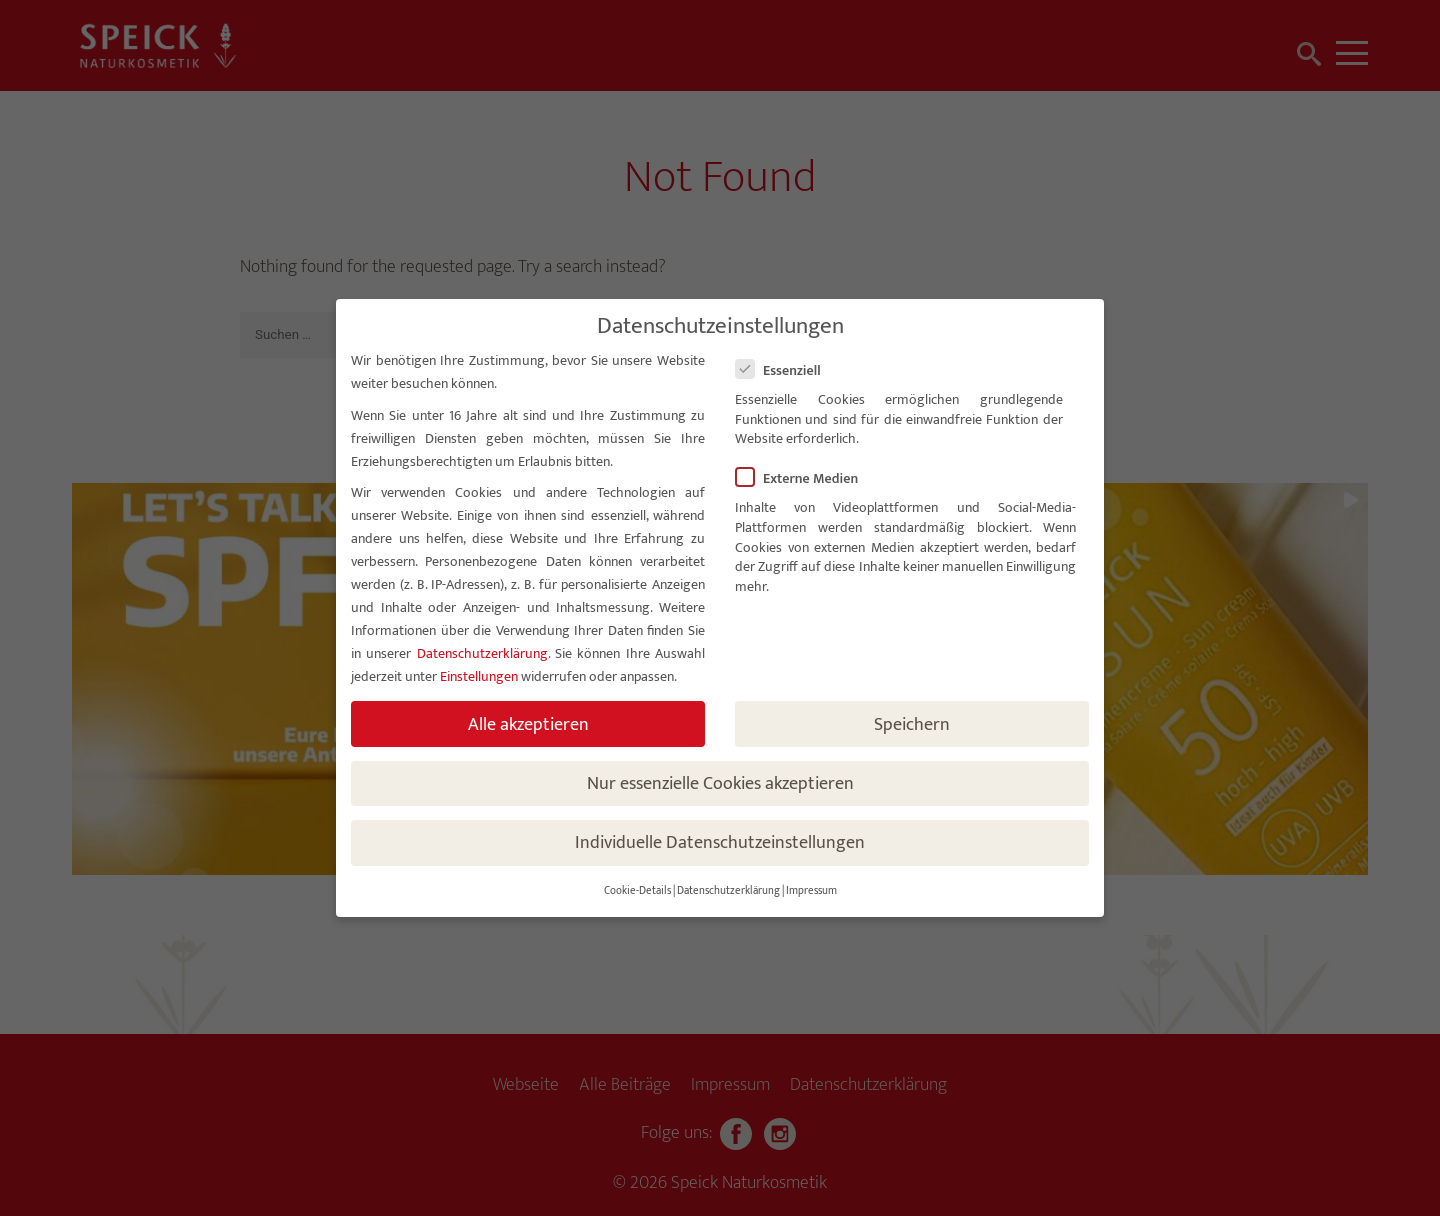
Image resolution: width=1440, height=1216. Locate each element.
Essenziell (786, 370)
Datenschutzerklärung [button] (728, 891)
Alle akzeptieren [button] (528, 724)
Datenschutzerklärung (482, 653)
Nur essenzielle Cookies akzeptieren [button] (720, 783)
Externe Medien (805, 478)
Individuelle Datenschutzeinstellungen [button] (720, 842)
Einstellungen (479, 676)
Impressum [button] (811, 891)
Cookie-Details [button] (637, 891)
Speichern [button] (912, 724)
